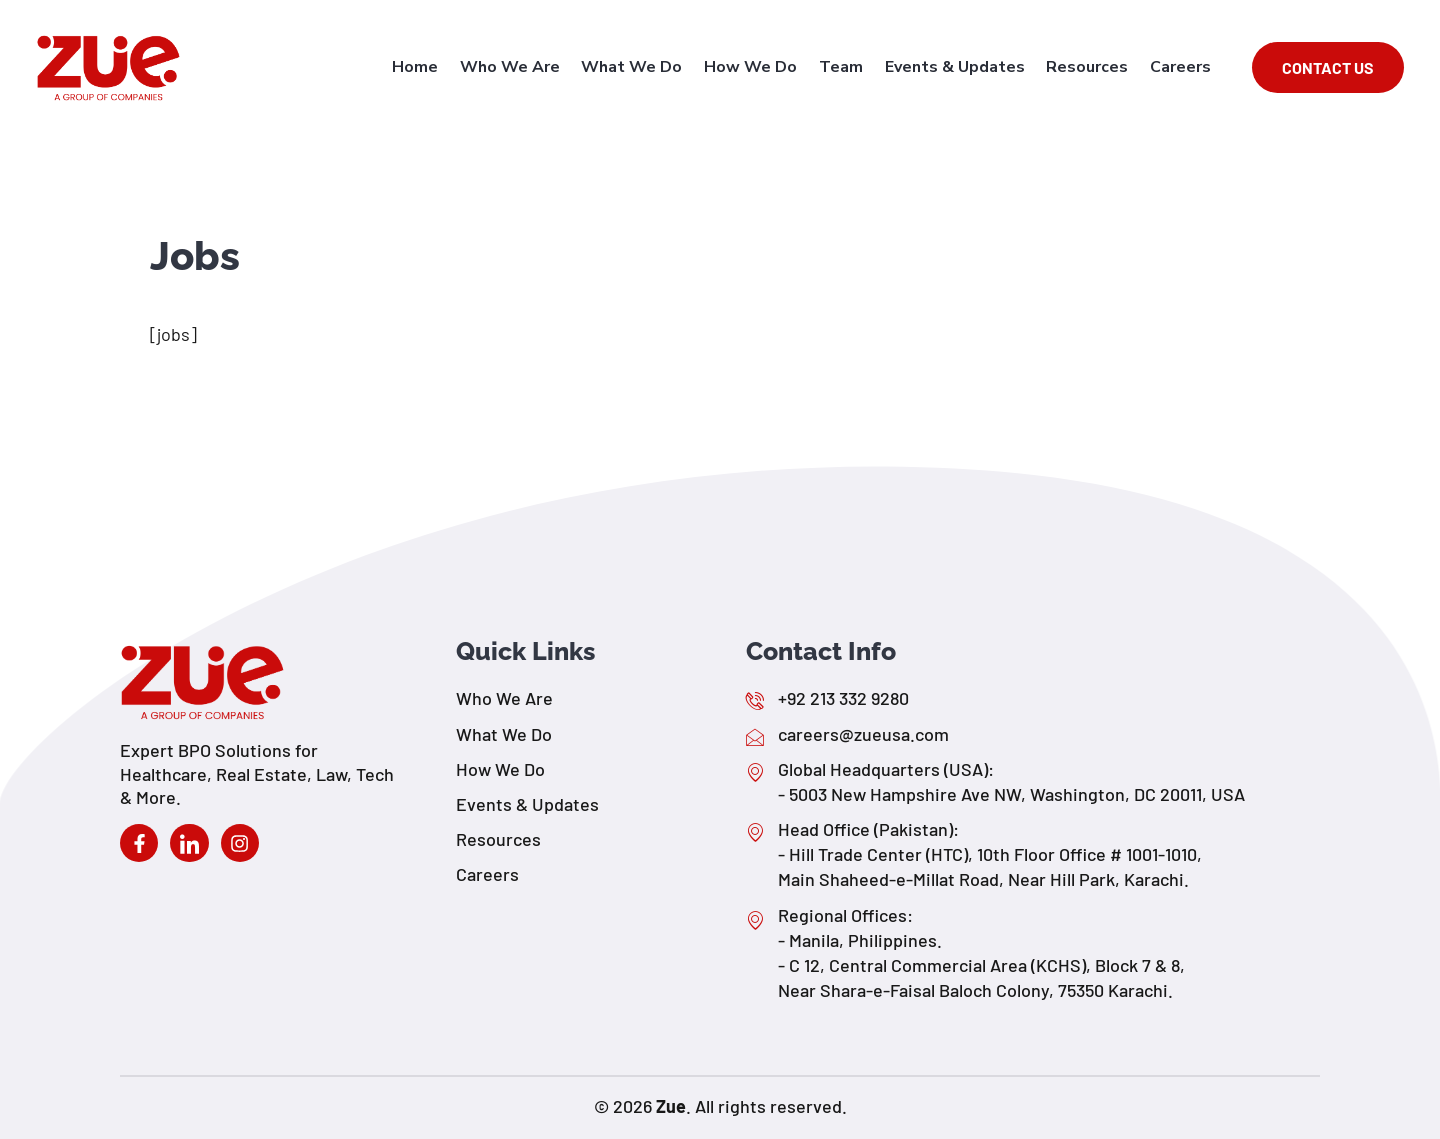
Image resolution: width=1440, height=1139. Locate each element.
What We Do (641, 67)
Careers (1181, 67)
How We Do (758, 67)
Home (428, 67)
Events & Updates (959, 67)
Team (847, 67)
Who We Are (521, 67)
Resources (1090, 67)
